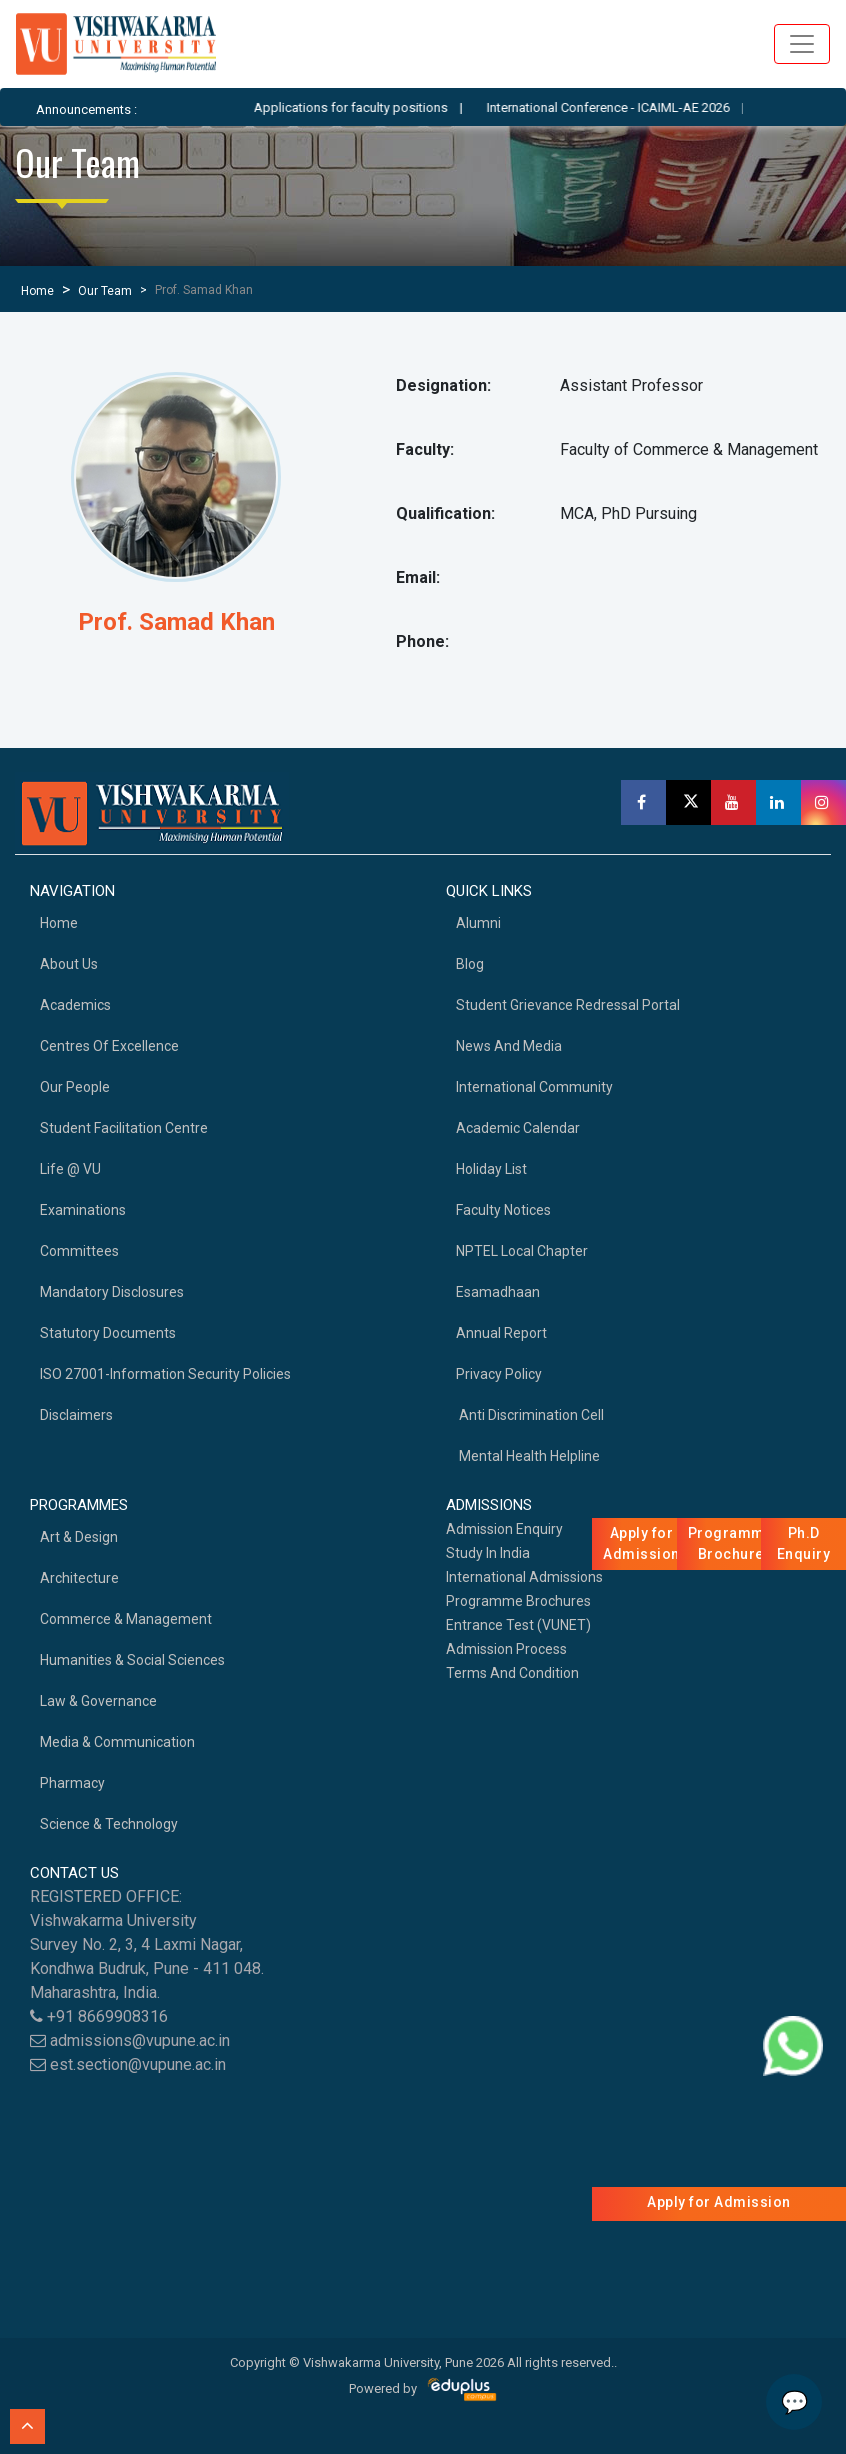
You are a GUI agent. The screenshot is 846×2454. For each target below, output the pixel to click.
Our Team (105, 291)
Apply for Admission (719, 2202)
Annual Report (501, 1333)
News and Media (509, 1046)
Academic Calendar (518, 1128)
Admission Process (506, 1649)
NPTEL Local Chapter (522, 1251)
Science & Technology (109, 1824)
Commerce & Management (126, 1619)
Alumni (478, 923)
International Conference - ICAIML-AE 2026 (625, 107)
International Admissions (524, 1577)
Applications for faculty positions (368, 107)
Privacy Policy (499, 1374)
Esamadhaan (498, 1292)
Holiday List (491, 1169)
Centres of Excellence (109, 1046)
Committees (79, 1251)
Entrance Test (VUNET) (518, 1625)
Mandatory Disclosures (112, 1292)
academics (75, 1005)
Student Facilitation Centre (124, 1128)
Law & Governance (98, 1701)
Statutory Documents (108, 1333)
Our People (75, 1087)
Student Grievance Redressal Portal (568, 1005)
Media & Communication (117, 1742)
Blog (470, 964)
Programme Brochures (518, 1601)
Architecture (79, 1578)
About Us (69, 964)
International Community (534, 1087)
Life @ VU (70, 1169)
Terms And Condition (512, 1673)
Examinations (83, 1210)
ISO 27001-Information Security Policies (165, 1374)
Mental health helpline (528, 1456)
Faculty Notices (503, 1210)
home (59, 923)
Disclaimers (76, 1415)
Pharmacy (72, 1783)
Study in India (488, 1553)
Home (37, 291)
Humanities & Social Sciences (132, 1660)
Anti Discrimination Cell (530, 1415)
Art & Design (79, 1537)
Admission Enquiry (504, 1529)
